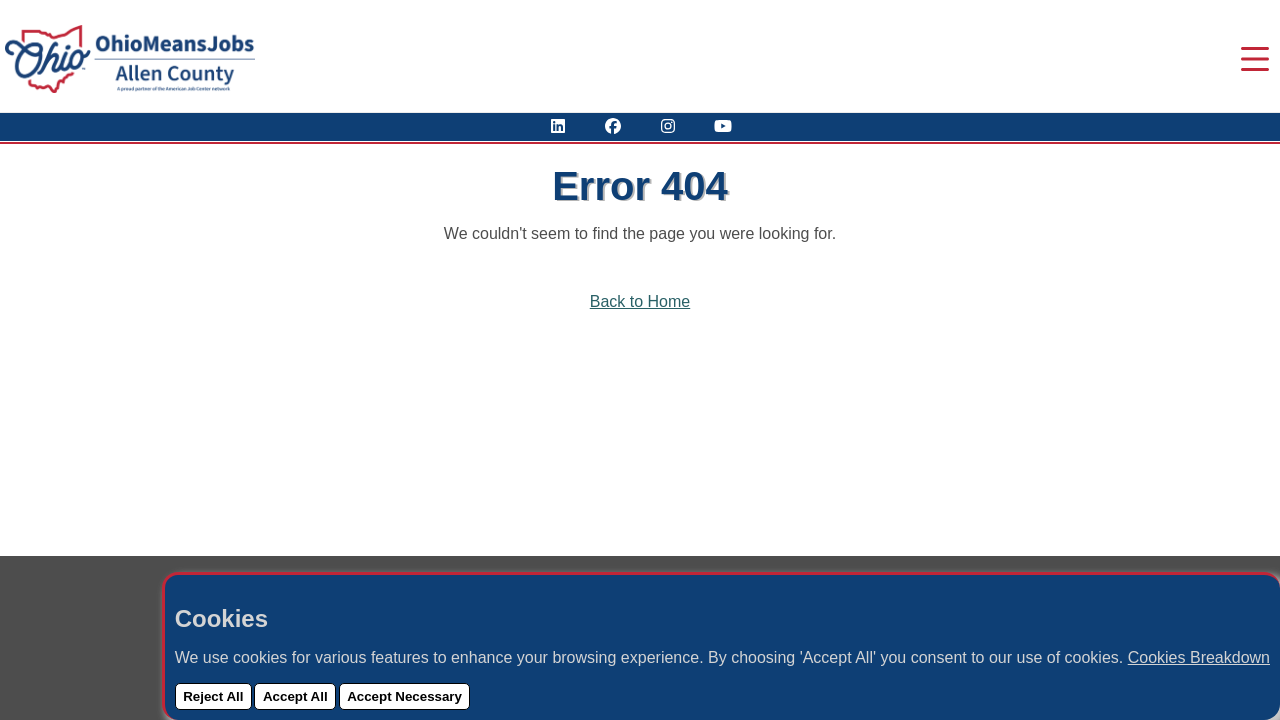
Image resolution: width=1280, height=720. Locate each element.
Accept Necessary (404, 696)
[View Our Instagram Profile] (668, 126)
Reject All (213, 696)
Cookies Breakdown (1199, 657)
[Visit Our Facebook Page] (613, 126)
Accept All (295, 696)
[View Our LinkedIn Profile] (558, 126)
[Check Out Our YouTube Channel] (723, 126)
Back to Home (640, 301)
